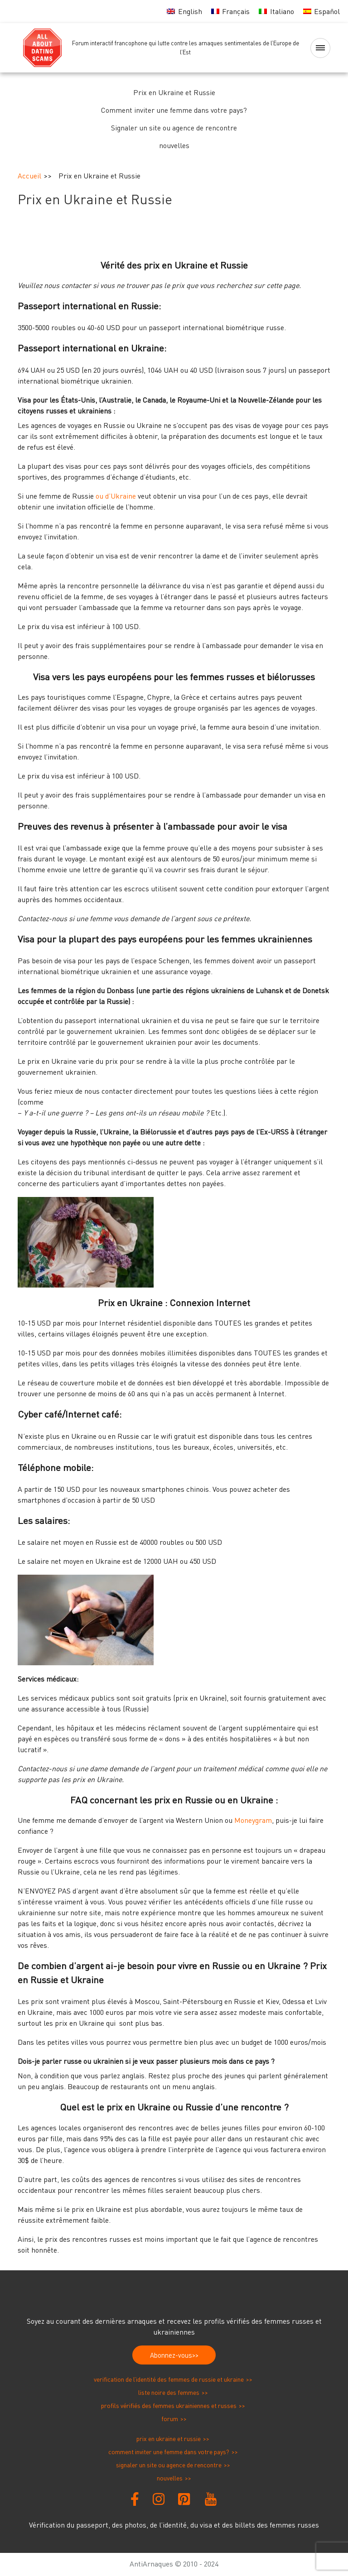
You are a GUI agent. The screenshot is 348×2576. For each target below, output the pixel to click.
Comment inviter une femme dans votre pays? (174, 110)
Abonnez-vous (171, 2355)
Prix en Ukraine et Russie (174, 92)
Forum (169, 2418)
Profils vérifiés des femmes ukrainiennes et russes (169, 2405)
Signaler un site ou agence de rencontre (174, 127)
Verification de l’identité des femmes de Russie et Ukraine (169, 2379)
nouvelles (174, 145)
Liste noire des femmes (168, 2392)
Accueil (29, 175)
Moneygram (253, 1820)
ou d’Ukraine (116, 495)
